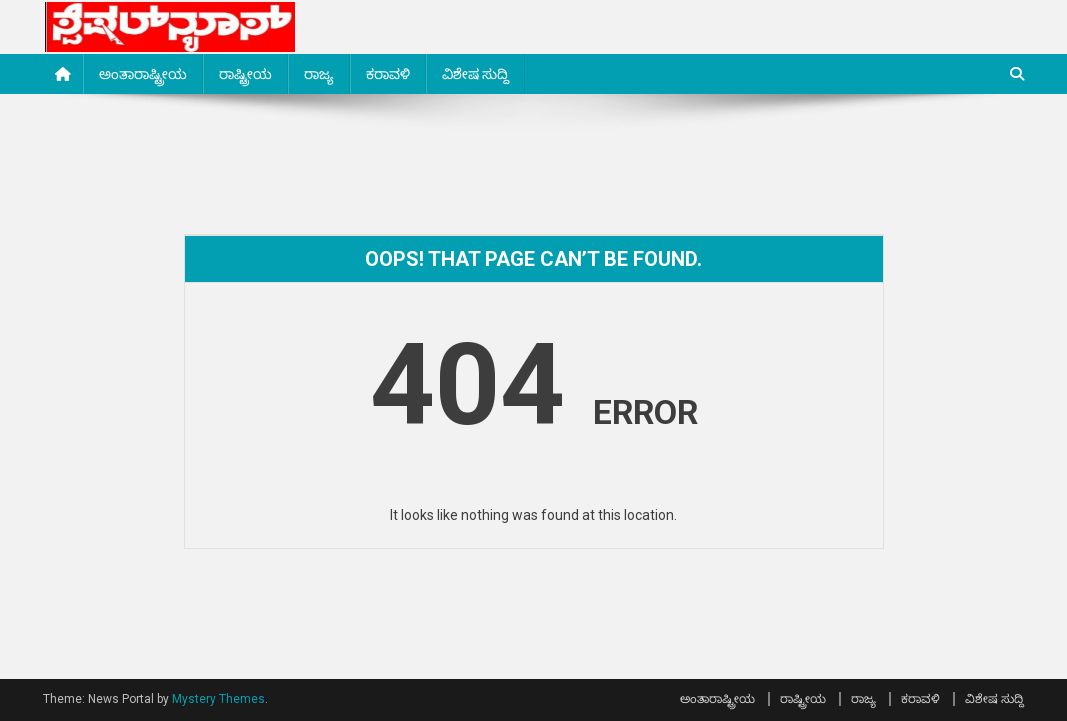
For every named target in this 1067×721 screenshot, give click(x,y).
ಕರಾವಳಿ (388, 74)
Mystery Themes (218, 699)
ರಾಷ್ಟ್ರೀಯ (245, 74)
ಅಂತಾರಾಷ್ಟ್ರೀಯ (143, 74)
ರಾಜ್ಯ (319, 74)
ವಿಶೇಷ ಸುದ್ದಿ (475, 74)
